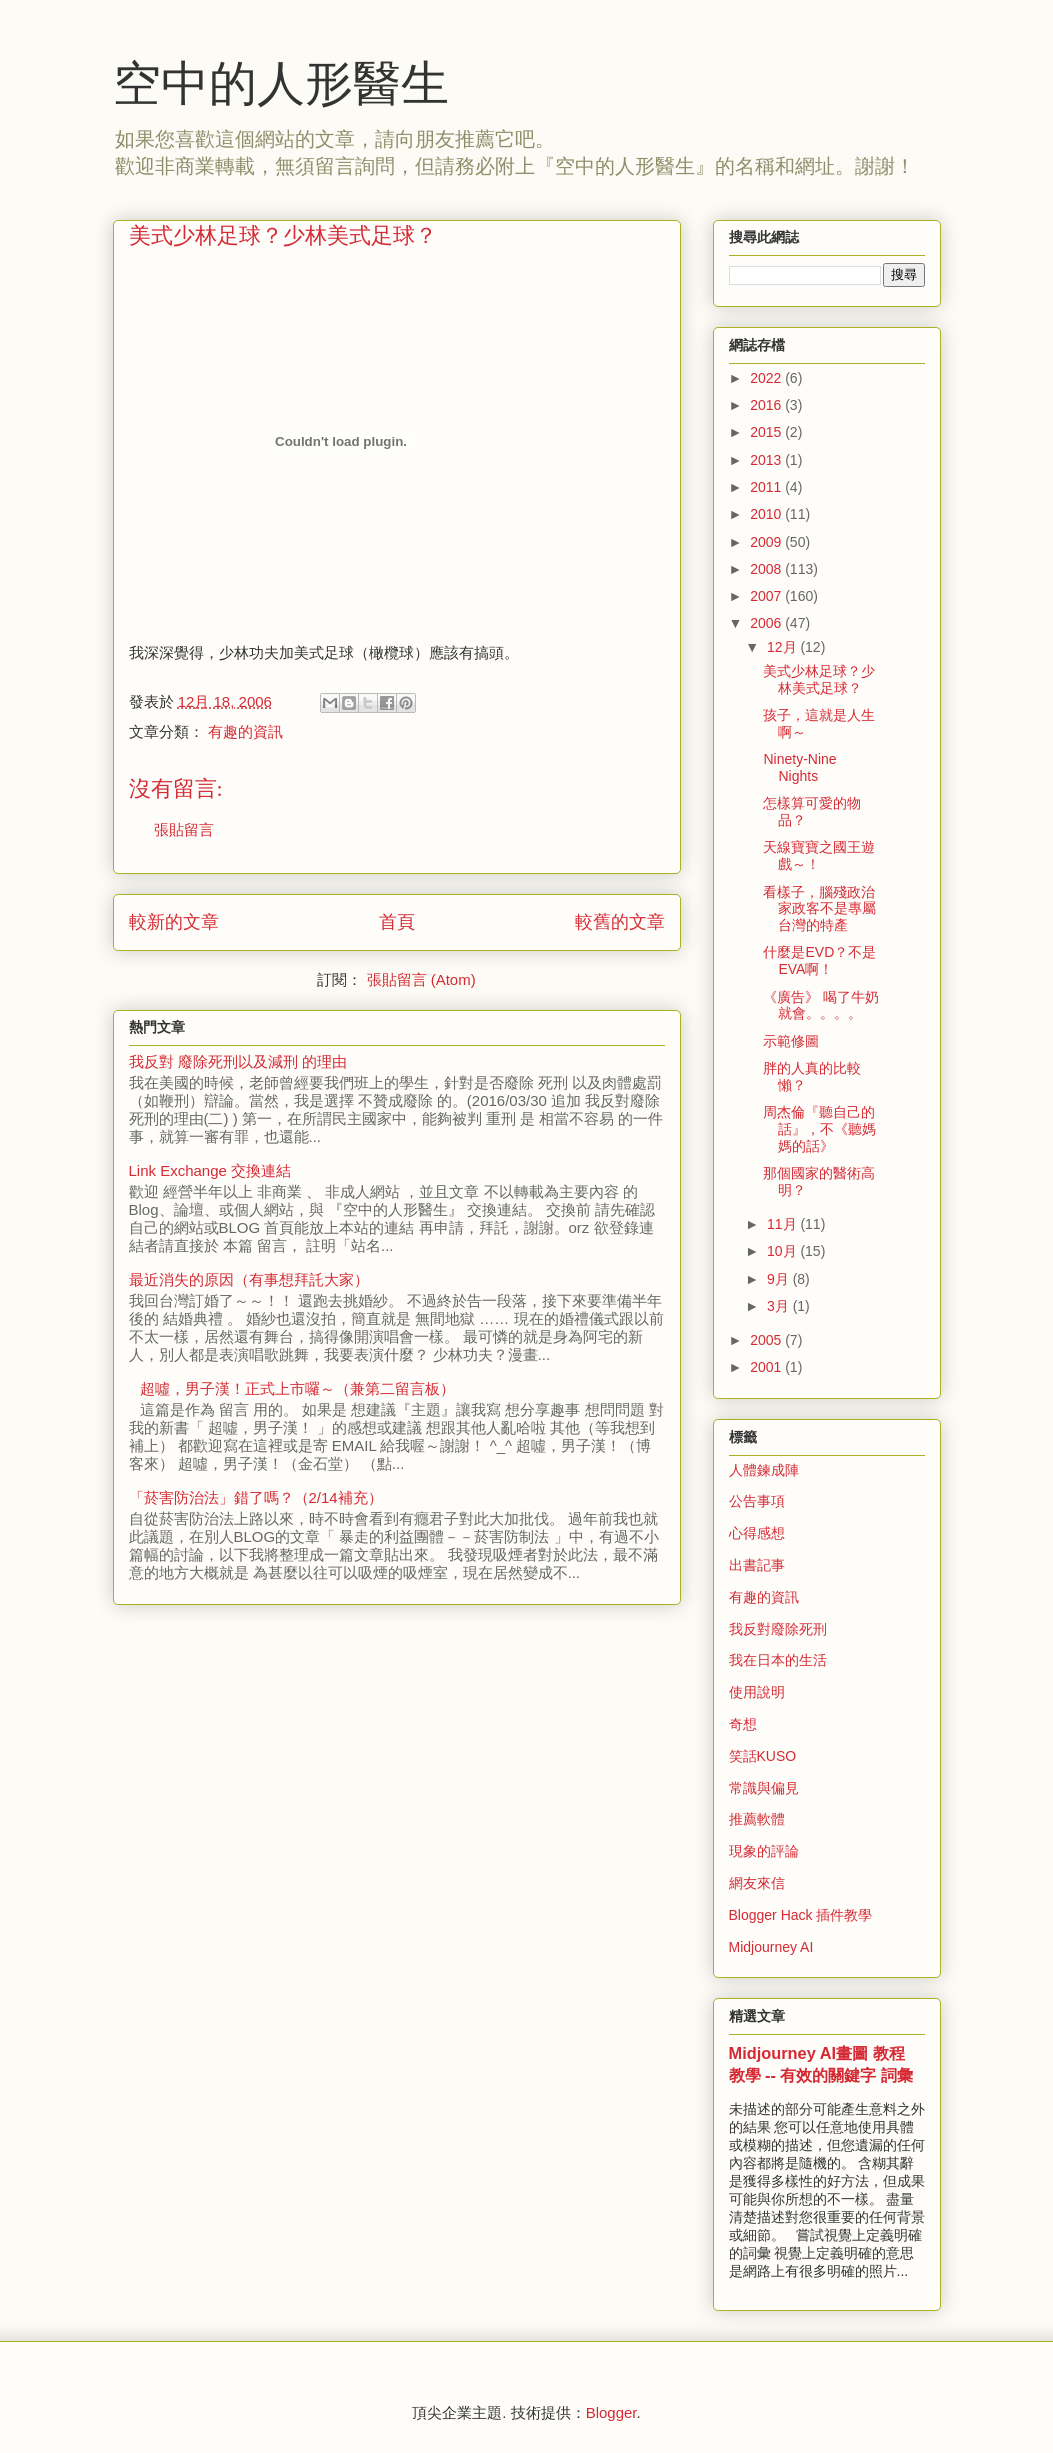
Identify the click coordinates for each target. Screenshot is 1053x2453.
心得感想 (757, 1533)
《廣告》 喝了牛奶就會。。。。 (821, 1005)
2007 (767, 596)
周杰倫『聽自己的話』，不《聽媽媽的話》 (819, 1129)
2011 (767, 487)
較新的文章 (174, 922)
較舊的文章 (620, 922)
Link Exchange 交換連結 (210, 1170)
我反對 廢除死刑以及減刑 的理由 (238, 1061)
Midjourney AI (771, 1947)
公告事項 (757, 1501)
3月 (780, 1306)
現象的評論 (764, 1851)
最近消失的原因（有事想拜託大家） (249, 1279)
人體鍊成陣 (764, 1470)
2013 (767, 460)
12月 (783, 647)
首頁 (397, 922)
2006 (767, 623)
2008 (767, 569)
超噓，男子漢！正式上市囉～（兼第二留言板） (297, 1388)
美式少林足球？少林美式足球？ (819, 679)
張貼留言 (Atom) (421, 979)
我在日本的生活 (778, 1660)
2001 (767, 1367)
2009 (767, 542)
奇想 (743, 1724)
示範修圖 (791, 1041)
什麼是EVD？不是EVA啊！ (819, 960)
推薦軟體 (757, 1819)
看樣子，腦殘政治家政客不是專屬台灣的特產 (819, 909)
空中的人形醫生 (281, 83)
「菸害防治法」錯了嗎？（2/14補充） (256, 1497)
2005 (767, 1340)
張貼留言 (184, 829)
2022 (767, 378)
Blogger (611, 2412)
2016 (767, 405)
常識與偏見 (764, 1788)
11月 (783, 1224)
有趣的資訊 (245, 731)
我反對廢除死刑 (778, 1629)
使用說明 (757, 1692)
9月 (780, 1279)
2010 (767, 514)
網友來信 (757, 1883)
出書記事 (757, 1565)
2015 (767, 432)
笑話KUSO (763, 1756)
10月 (783, 1251)
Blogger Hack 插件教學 (801, 1915)
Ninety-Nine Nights (799, 767)
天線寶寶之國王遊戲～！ (819, 855)
